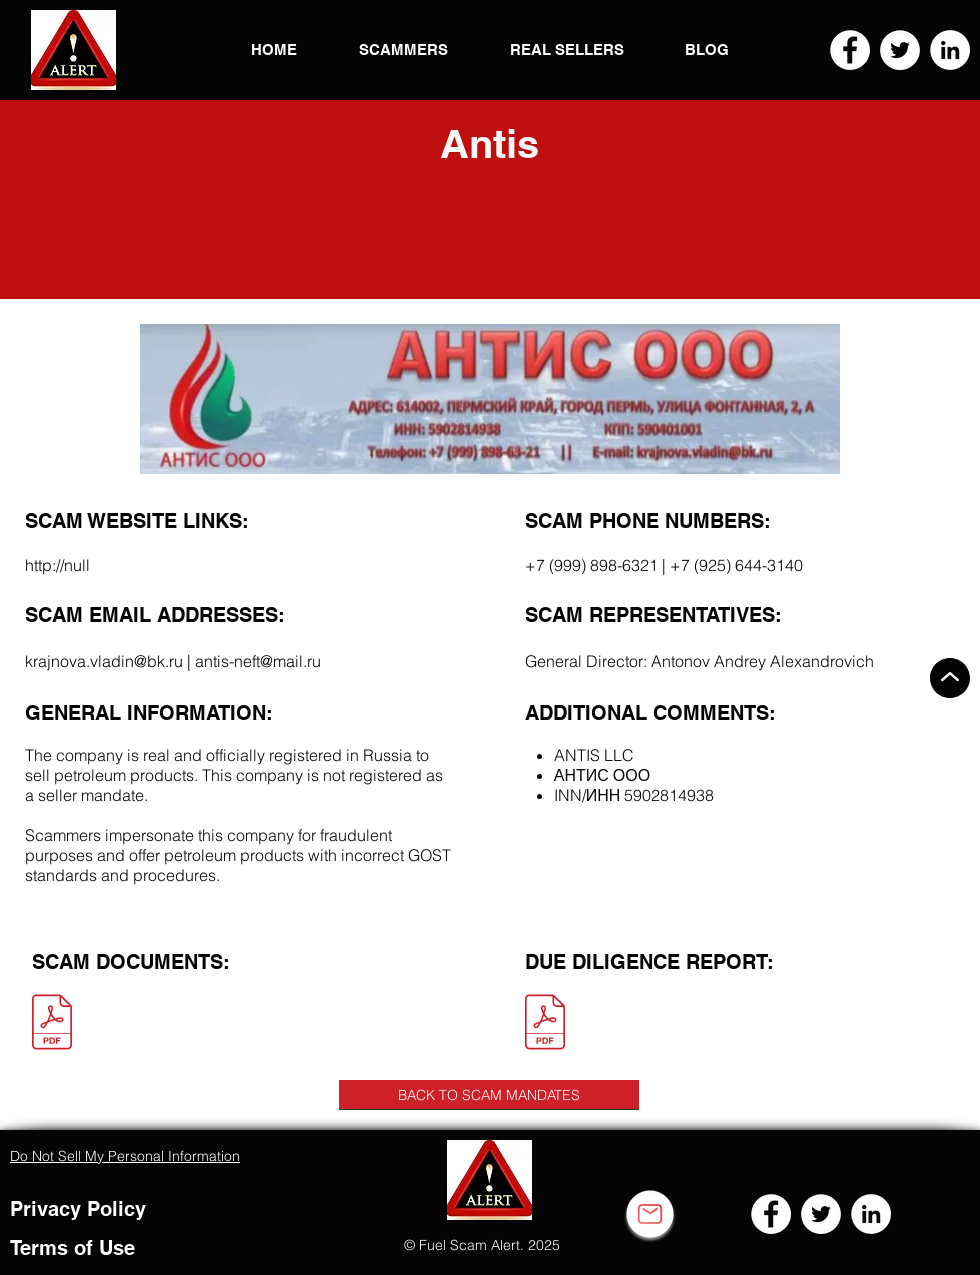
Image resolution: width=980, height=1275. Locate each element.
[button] (73, 50)
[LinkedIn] (950, 50)
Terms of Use (72, 1248)
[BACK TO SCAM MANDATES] (489, 1095)
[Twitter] (900, 50)
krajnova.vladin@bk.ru (104, 661)
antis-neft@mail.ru (258, 661)
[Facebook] (850, 50)
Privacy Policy (78, 1209)
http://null (57, 565)
